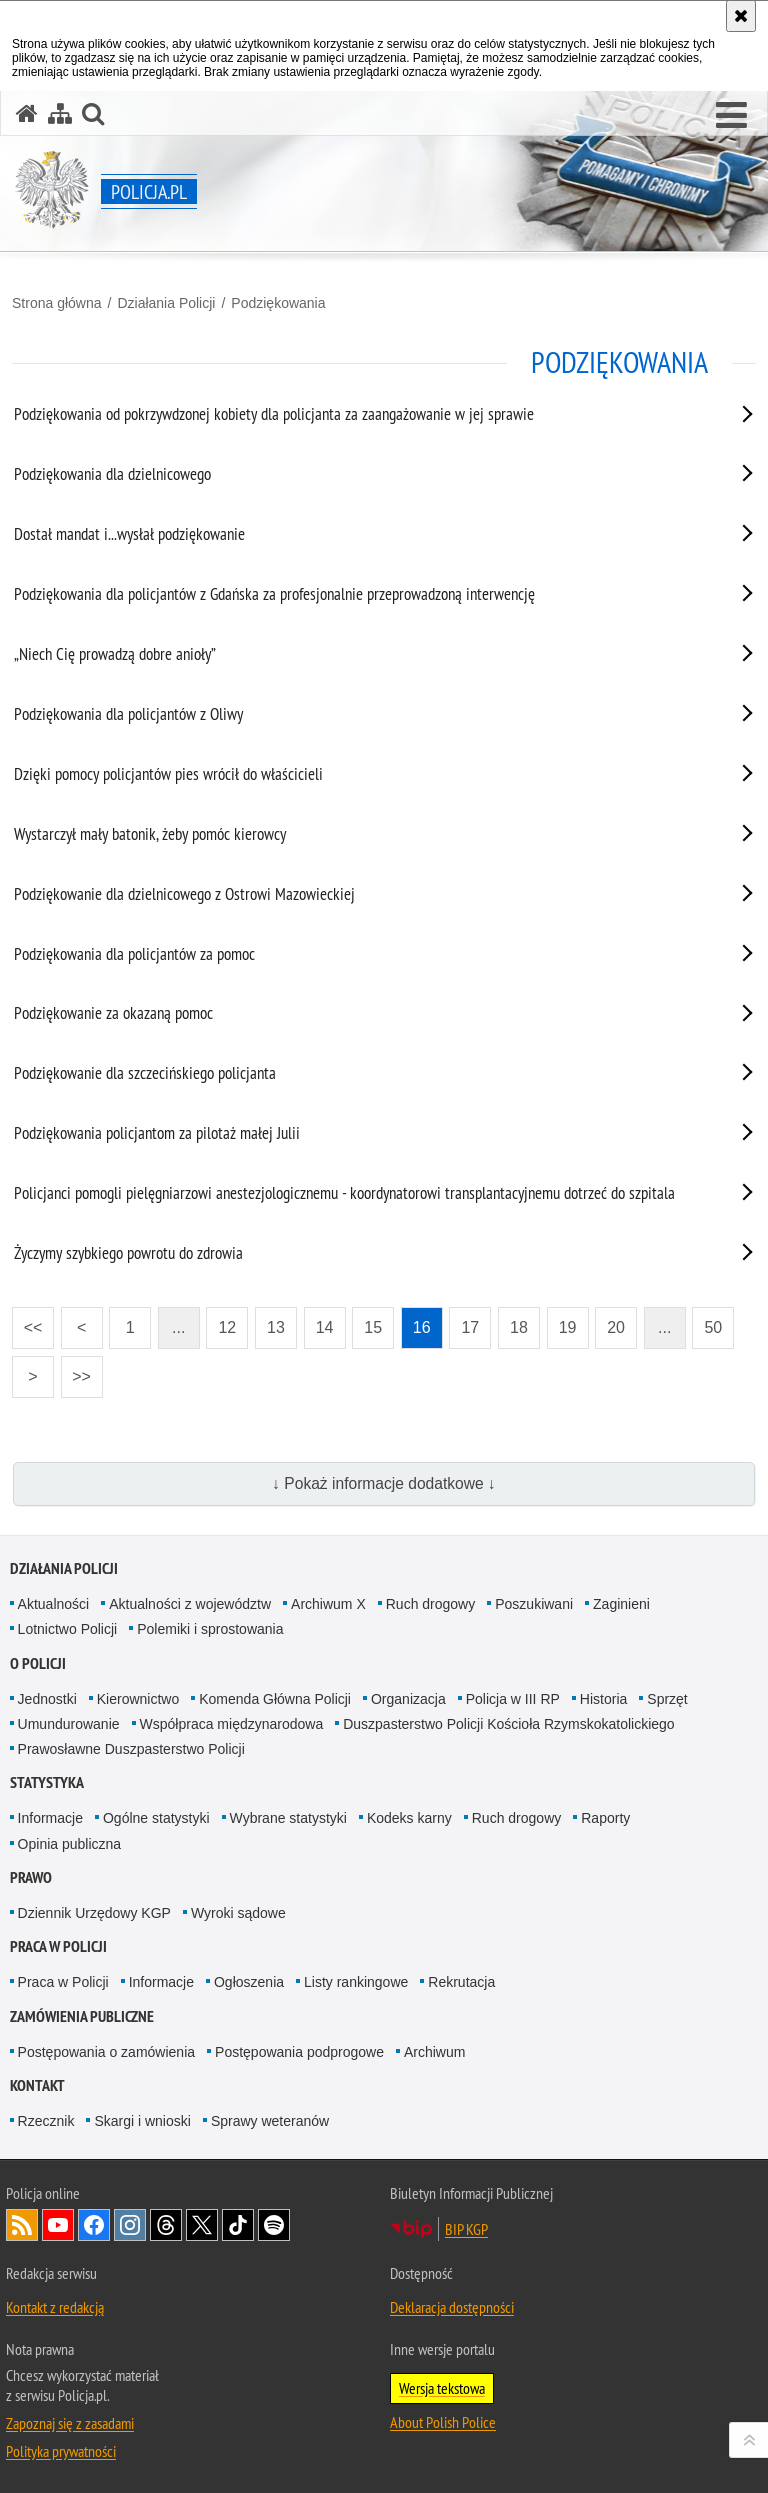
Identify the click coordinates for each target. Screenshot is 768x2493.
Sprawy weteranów (270, 2121)
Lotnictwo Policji (68, 1629)
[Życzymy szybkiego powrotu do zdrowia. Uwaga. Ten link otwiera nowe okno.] (359, 1257)
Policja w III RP (513, 1699)
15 (373, 1327)
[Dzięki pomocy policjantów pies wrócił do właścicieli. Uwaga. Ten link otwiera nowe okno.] (359, 778)
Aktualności (54, 1604)
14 (325, 1327)
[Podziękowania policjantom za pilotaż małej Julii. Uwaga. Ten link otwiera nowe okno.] (359, 1137)
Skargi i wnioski (142, 2121)
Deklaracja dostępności (452, 2307)
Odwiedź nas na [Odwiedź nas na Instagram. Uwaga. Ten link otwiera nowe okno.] (130, 2225)
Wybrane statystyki (288, 1818)
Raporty (605, 1818)
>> (76, 1370)
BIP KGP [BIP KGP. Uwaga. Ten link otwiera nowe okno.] (466, 2229)
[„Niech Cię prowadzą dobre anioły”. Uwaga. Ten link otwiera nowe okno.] (359, 658)
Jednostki (47, 1699)
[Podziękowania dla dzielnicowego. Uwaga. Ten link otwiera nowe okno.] (359, 478)
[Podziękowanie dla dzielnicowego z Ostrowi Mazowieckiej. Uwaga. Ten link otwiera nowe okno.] (359, 898)
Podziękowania (278, 303)
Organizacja (408, 1699)
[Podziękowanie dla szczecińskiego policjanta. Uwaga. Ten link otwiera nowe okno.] (359, 1077)
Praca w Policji (58, 1946)
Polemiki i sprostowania (210, 1629)
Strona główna (57, 303)
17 (470, 1327)
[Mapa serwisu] (60, 113)
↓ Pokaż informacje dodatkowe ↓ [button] (384, 1483)
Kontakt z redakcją (55, 2307)
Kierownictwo (138, 1699)
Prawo (31, 1877)
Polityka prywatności (61, 2451)
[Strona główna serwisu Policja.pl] (27, 113)
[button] (731, 116)
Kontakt (37, 2085)
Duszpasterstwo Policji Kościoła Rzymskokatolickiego (508, 1724)
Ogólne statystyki (156, 1818)
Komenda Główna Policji (275, 1699)
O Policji (38, 1663)
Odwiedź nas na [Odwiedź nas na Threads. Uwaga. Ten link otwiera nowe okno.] (166, 2225)
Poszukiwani (534, 1604)
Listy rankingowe (356, 1982)
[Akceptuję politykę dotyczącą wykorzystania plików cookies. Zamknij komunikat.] (741, 16)
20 (616, 1327)
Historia (603, 1699)
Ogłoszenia (249, 1982)
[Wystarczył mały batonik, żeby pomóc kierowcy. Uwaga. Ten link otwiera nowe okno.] (359, 838)
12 (227, 1327)
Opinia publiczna (70, 1844)
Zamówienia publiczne (82, 2016)
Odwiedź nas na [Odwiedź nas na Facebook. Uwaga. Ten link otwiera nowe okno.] (94, 2225)
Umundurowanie (69, 1724)
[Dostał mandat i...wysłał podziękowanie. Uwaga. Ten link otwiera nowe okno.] (359, 538)
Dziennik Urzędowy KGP (94, 1913)
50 (713, 1327)
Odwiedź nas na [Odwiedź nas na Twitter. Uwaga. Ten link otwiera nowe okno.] (202, 2225)
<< (27, 1321)
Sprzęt (667, 1699)
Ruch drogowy (431, 1604)
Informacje (50, 1818)
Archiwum (434, 2052)
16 (422, 1327)
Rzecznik (46, 2121)
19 (568, 1327)
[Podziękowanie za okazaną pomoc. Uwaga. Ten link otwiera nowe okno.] (359, 1017)
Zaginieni (621, 1604)
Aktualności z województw (190, 1604)
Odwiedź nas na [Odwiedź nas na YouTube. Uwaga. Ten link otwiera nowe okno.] (58, 2225)
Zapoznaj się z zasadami (70, 2423)
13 (276, 1327)
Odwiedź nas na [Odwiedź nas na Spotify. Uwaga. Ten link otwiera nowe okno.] (274, 2225)
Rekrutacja (461, 1982)
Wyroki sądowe (238, 1913)
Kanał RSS (22, 2225)
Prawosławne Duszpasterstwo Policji (131, 1749)
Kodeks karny (409, 1818)
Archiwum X (328, 1604)
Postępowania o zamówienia (106, 2052)
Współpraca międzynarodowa (232, 1724)
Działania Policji (166, 303)
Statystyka (47, 1782)
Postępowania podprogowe (299, 2052)
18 (519, 1327)
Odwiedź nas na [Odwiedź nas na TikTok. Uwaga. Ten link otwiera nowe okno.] (238, 2225)
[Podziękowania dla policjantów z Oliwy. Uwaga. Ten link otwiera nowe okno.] (359, 718)
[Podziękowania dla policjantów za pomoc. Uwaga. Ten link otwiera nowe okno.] (359, 958)
